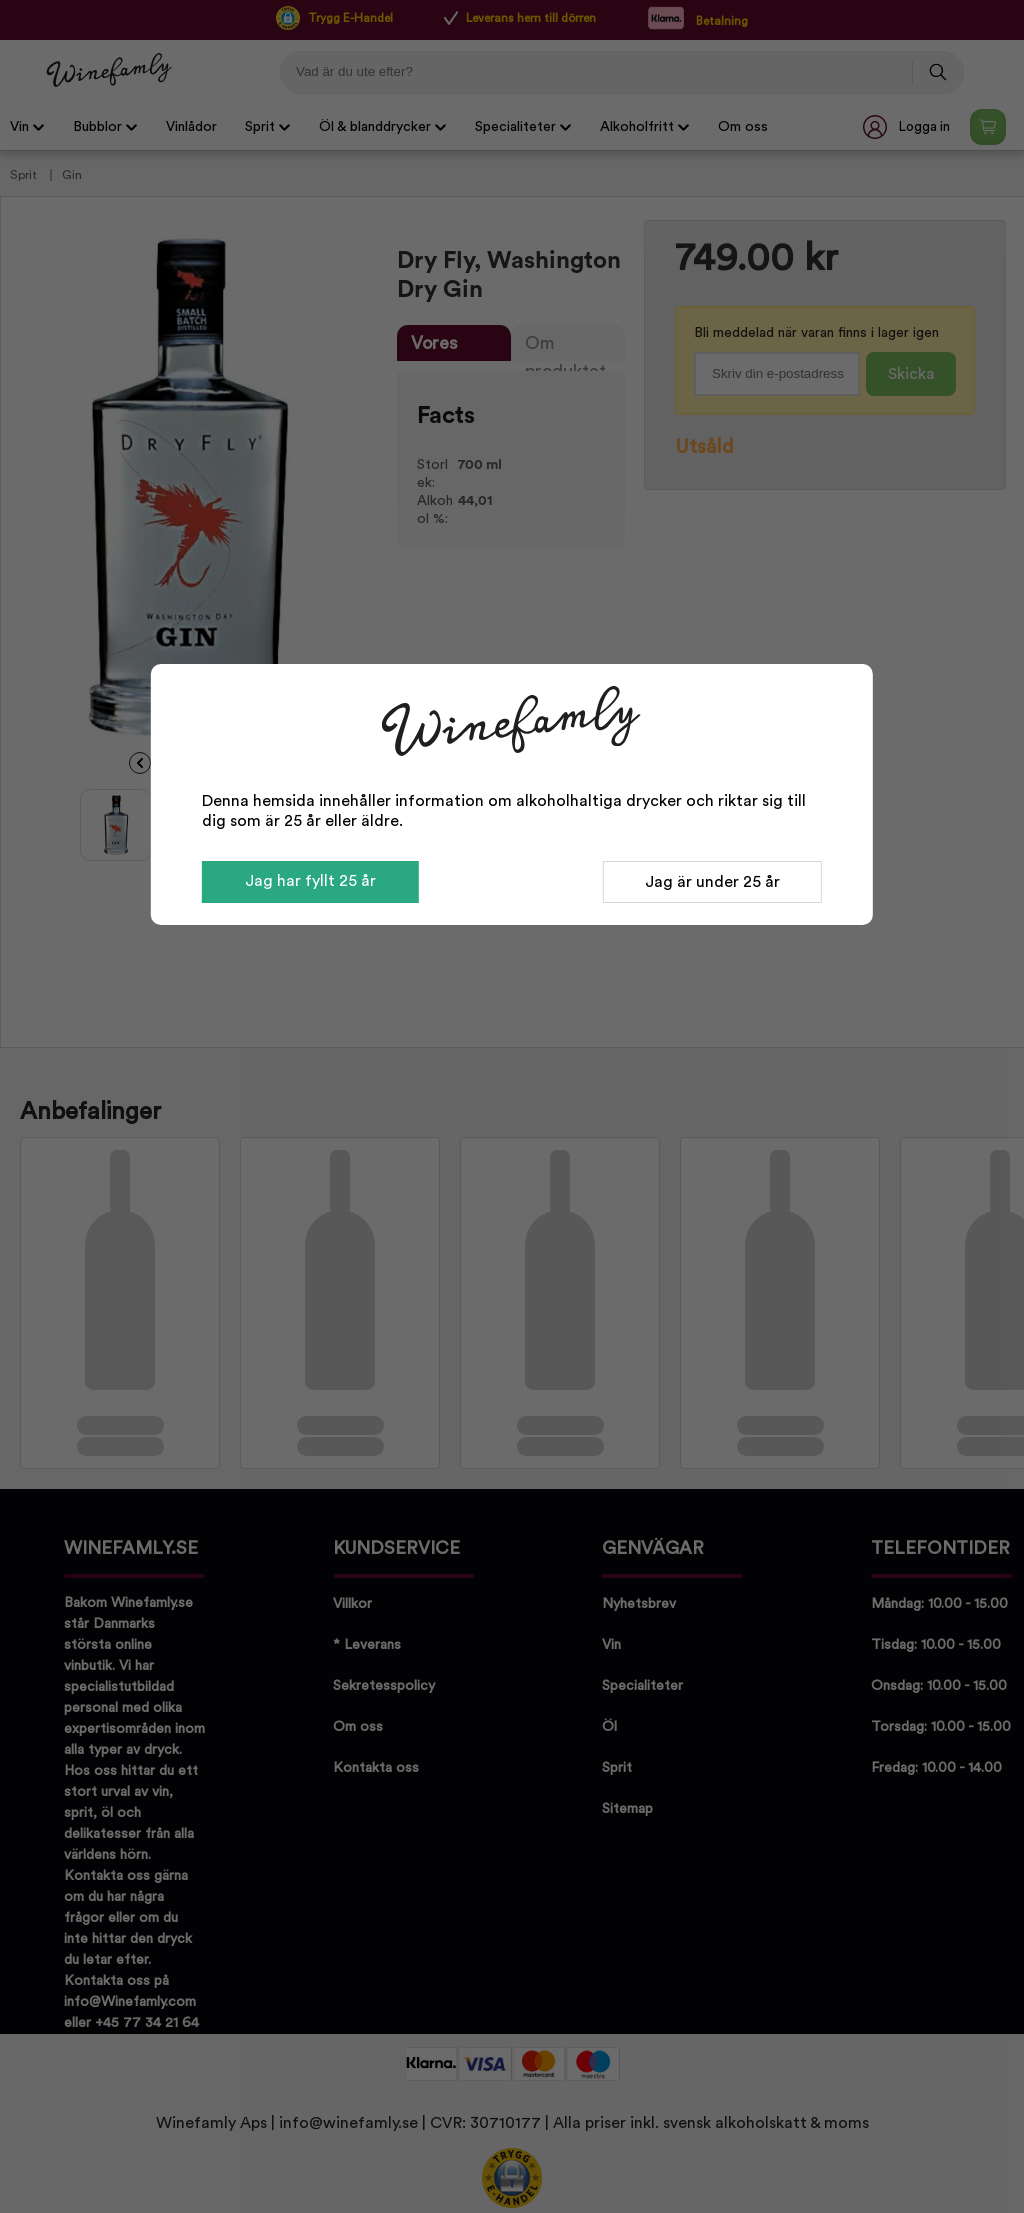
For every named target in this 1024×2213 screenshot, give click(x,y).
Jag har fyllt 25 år (310, 881)
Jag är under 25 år (712, 882)
